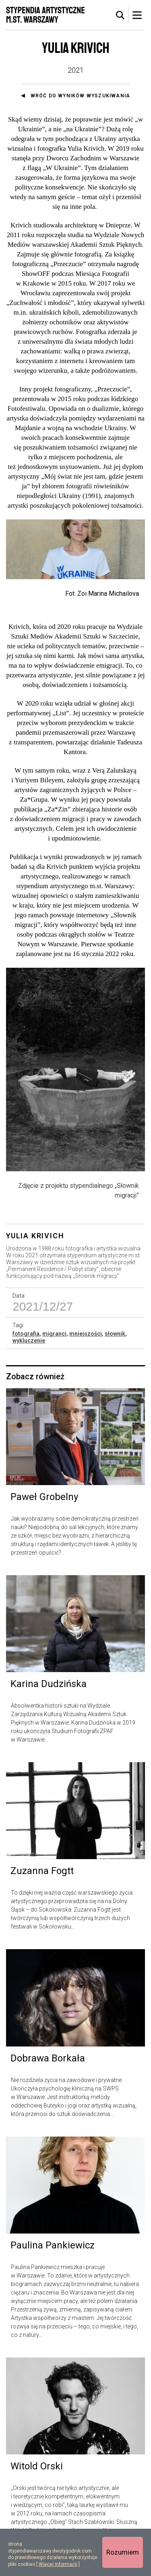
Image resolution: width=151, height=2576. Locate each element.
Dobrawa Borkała (47, 2080)
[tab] (120, 15)
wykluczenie (28, 1363)
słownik (115, 1356)
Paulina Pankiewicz (52, 2267)
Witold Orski (36, 2489)
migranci (54, 1356)
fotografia (25, 1356)
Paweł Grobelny (44, 1519)
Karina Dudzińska (48, 1706)
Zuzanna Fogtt (42, 1893)
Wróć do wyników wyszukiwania (80, 96)
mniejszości (85, 1356)
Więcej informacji (58, 2564)
